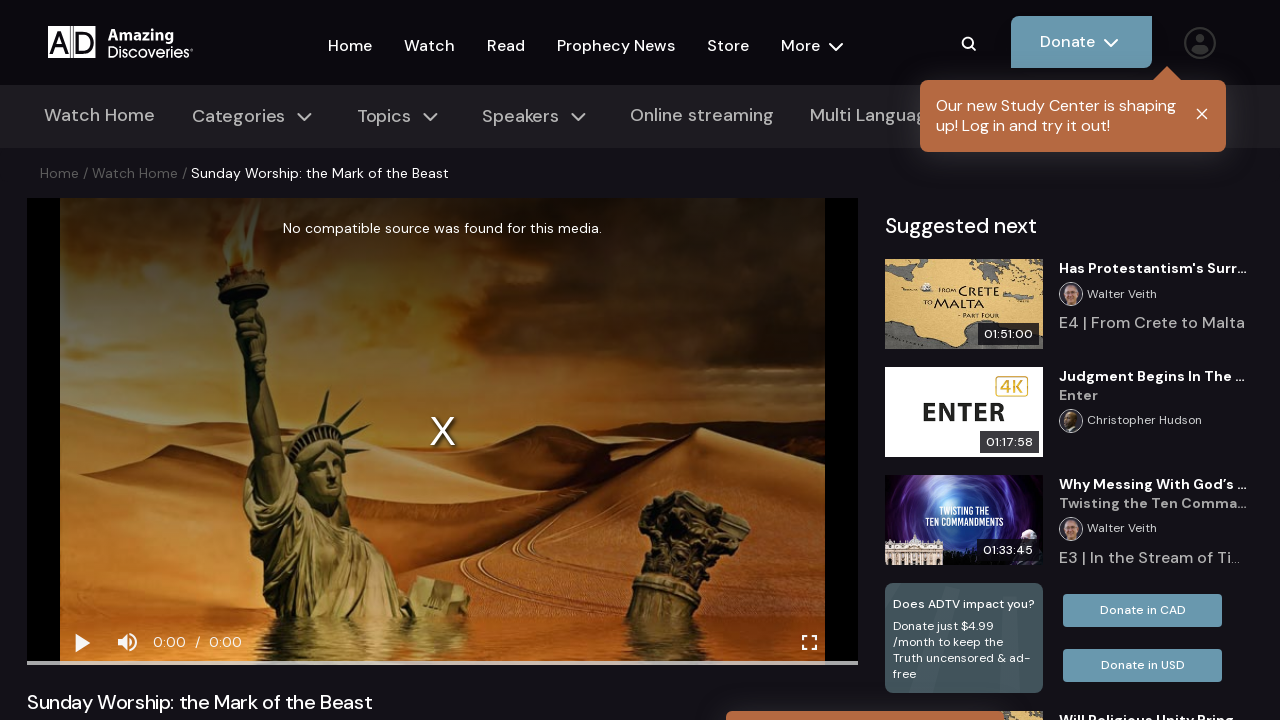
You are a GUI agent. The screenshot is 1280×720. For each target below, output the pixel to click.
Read (506, 45)
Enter (1078, 395)
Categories (255, 116)
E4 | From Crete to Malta (1152, 322)
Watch (429, 45)
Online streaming (702, 115)
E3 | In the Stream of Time (1156, 557)
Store (728, 45)
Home (350, 45)
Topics (401, 116)
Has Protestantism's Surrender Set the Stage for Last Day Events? (1156, 268)
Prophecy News (616, 45)
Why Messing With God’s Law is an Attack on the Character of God (1156, 484)
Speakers (537, 116)
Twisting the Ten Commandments (1156, 503)
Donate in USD (1143, 665)
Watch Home (99, 115)
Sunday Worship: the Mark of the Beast (320, 173)
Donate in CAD (1143, 610)
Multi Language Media (902, 115)
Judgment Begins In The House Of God (1156, 376)
